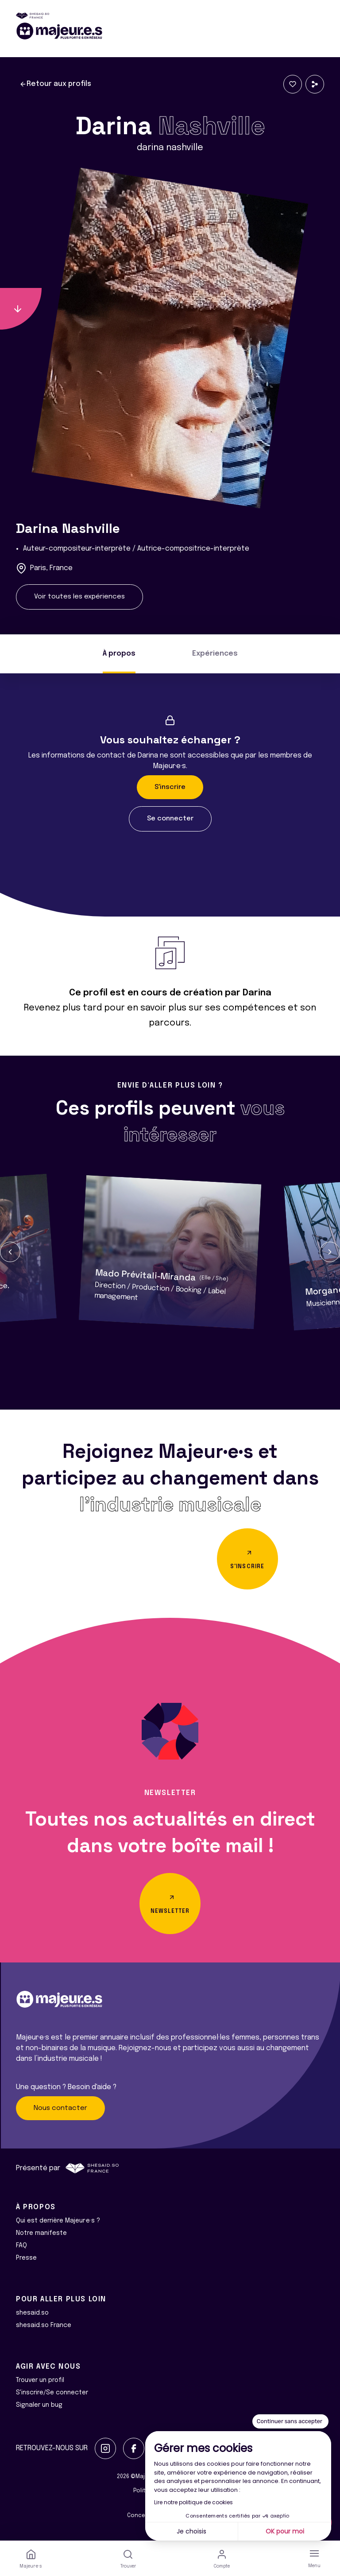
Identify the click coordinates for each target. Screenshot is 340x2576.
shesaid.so (32, 2313)
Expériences (215, 653)
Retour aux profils (55, 84)
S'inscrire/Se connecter (52, 2393)
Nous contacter (60, 2108)
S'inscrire (170, 787)
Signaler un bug (39, 2405)
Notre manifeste (41, 2233)
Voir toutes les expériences (79, 596)
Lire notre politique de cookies (193, 2502)
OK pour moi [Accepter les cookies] (285, 2531)
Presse (26, 2258)
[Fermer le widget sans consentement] (290, 2421)
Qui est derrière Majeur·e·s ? (58, 2221)
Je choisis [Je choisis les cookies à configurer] (191, 2531)
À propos (119, 653)
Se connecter (170, 818)
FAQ (21, 2245)
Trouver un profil (40, 2380)
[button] (10, 1252)
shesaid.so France (43, 2325)
